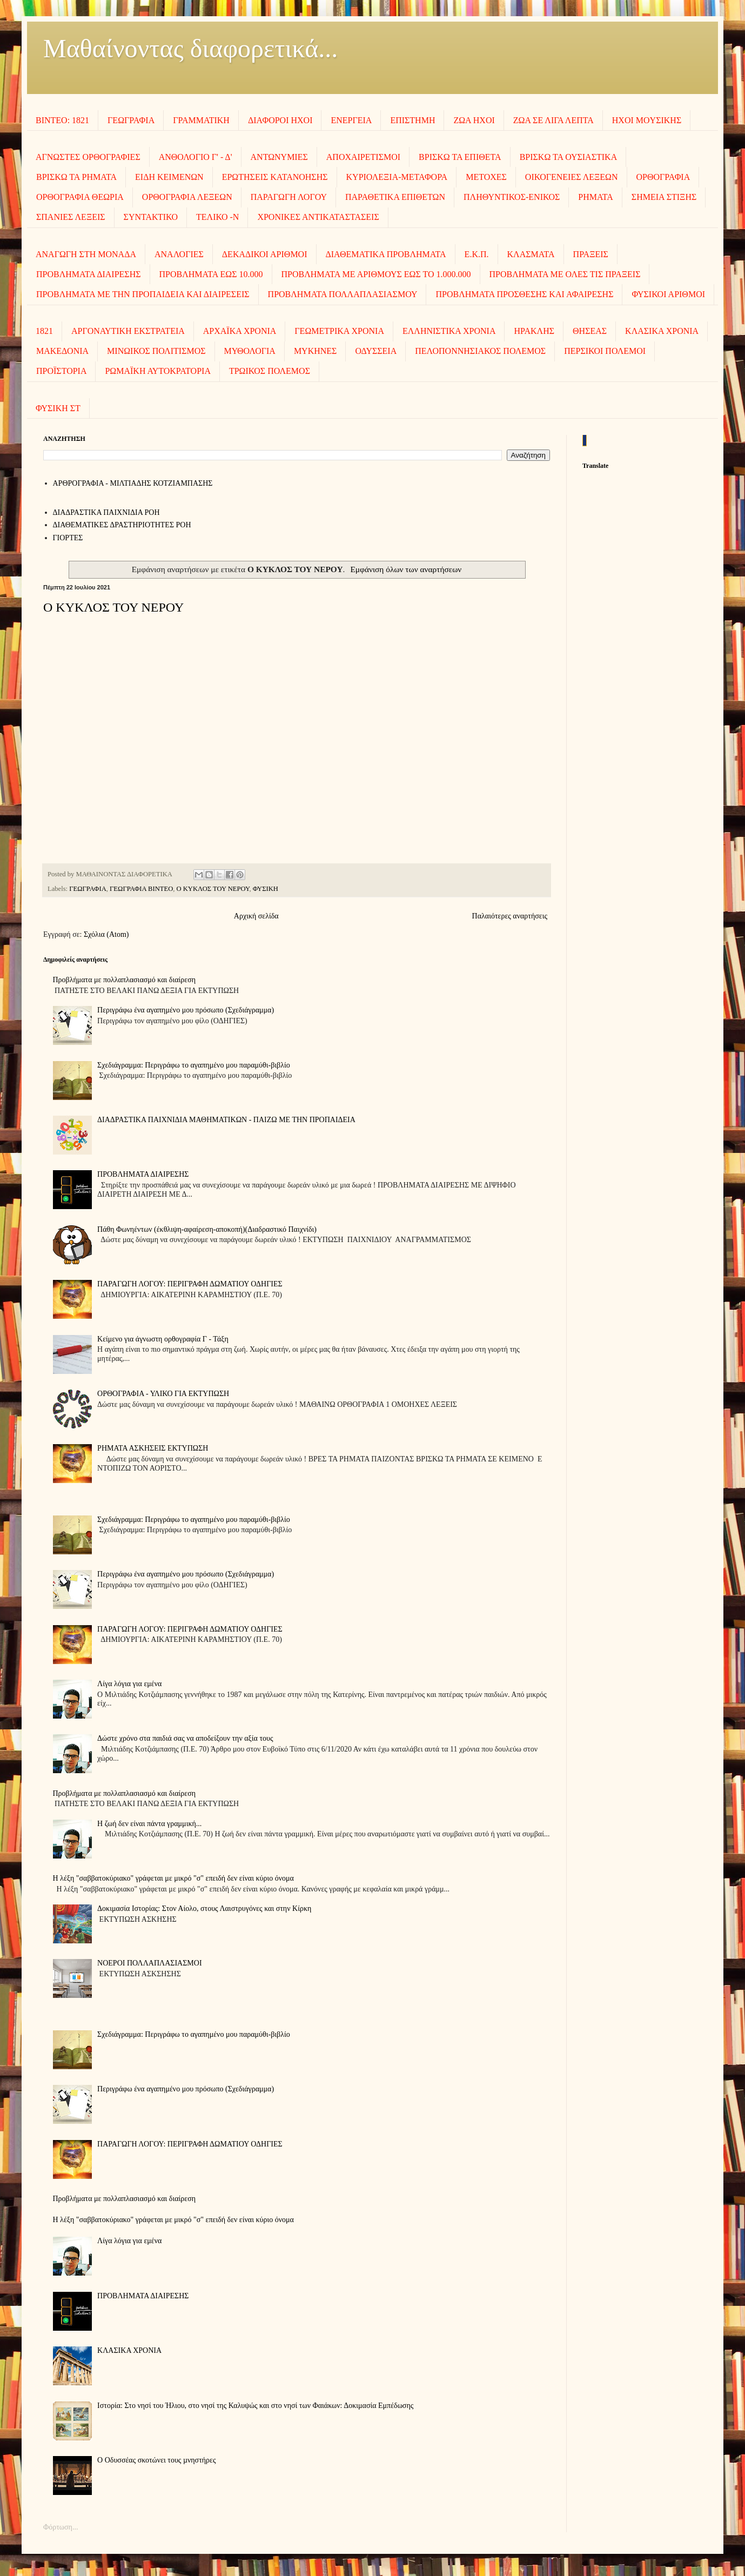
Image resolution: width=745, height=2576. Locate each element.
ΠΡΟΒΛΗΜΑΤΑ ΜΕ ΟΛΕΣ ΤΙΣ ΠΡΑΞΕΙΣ (565, 274)
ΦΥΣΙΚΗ (265, 889)
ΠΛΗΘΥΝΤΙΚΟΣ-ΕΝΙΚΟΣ (512, 197)
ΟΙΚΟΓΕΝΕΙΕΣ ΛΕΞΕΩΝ (571, 177)
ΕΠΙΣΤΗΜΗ (412, 120)
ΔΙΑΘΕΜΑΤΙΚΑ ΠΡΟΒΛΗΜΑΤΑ (386, 254)
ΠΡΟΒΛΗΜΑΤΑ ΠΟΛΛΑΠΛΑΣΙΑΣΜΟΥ (343, 294)
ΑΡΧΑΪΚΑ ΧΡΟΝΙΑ (240, 331)
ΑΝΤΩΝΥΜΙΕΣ (279, 157)
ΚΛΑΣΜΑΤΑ (531, 254)
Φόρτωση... (60, 2527)
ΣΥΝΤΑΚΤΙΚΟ (151, 217)
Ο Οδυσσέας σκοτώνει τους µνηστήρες (156, 2460)
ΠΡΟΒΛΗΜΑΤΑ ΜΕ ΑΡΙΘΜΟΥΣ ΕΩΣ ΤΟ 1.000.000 (376, 274)
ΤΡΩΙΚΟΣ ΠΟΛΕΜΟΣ (269, 370)
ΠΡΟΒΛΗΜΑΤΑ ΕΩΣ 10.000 (211, 274)
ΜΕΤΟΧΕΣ (486, 177)
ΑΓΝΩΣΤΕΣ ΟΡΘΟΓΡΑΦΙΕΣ (88, 157)
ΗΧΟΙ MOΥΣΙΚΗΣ (646, 120)
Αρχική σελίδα (256, 916)
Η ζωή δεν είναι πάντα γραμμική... (149, 1824)
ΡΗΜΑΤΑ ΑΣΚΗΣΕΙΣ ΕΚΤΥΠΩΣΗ (152, 1448)
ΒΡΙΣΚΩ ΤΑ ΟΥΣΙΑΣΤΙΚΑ (569, 157)
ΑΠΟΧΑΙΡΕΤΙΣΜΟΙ (363, 157)
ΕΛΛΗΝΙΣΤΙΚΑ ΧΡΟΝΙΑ (449, 331)
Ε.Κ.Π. (477, 254)
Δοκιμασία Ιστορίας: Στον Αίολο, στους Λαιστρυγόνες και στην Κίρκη (204, 1908)
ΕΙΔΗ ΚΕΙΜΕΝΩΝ (169, 177)
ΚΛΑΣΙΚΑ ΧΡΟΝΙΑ (662, 331)
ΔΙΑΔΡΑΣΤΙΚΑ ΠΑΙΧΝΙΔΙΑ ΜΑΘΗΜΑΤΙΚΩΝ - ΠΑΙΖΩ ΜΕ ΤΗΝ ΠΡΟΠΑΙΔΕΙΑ (226, 1120)
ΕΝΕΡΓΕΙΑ (351, 120)
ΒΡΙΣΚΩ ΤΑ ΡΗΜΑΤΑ (76, 177)
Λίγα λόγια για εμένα (129, 1684)
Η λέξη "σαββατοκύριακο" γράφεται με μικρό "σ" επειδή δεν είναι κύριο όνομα (173, 1878)
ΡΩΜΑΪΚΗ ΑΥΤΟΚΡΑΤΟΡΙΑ (157, 370)
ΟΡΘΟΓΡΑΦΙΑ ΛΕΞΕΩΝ (187, 197)
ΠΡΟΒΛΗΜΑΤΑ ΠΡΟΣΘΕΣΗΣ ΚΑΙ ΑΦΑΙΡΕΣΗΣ (524, 294)
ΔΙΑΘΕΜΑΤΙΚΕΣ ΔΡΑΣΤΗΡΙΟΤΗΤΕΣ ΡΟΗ (122, 525)
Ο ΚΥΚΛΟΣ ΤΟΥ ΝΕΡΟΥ (113, 607)
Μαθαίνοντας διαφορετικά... (190, 48)
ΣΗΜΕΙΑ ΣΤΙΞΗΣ (664, 197)
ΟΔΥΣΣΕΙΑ (376, 350)
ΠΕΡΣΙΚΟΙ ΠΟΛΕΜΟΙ (605, 350)
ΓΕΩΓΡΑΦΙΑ (131, 120)
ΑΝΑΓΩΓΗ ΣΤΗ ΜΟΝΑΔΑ (86, 254)
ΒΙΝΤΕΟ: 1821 (62, 120)
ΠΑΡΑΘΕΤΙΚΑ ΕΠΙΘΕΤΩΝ (395, 197)
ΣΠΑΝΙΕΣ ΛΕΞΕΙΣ (70, 217)
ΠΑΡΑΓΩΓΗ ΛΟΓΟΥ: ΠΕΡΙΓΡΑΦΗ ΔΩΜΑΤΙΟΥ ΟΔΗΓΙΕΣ (190, 1284)
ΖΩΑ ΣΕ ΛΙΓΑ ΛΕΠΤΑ (553, 120)
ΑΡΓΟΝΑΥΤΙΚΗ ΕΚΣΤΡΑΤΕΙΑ (128, 331)
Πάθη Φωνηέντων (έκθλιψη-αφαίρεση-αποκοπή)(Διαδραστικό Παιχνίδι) (207, 1229)
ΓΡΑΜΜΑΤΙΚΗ (201, 120)
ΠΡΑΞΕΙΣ (590, 254)
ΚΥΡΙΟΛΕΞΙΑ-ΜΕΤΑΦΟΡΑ (397, 177)
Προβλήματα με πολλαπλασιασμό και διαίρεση (124, 980)
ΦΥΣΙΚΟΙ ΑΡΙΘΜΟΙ (668, 294)
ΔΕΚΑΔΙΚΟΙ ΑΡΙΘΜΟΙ (264, 254)
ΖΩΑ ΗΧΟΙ (473, 120)
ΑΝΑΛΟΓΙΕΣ (179, 254)
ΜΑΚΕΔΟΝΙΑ (62, 350)
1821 (44, 331)
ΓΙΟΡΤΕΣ (68, 538)
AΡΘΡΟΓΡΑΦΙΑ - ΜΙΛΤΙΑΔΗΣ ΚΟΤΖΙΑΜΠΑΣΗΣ (133, 483)
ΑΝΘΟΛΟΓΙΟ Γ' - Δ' (195, 157)
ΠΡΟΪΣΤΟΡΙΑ (61, 370)
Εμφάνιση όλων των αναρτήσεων (405, 569)
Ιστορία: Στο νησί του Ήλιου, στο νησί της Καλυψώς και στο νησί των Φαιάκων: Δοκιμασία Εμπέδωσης (255, 2405)
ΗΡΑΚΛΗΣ (534, 331)
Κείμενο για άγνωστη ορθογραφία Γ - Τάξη (163, 1339)
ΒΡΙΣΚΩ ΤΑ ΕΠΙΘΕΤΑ (460, 157)
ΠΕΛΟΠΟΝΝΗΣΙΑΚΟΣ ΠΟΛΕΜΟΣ (480, 350)
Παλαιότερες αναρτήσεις (509, 916)
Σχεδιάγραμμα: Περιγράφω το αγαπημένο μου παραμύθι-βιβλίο (193, 1065)
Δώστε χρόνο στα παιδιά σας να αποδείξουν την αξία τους (185, 1738)
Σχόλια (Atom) (106, 934)
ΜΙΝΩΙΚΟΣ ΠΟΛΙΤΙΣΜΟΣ (156, 350)
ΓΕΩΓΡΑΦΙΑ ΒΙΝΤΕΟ (141, 889)
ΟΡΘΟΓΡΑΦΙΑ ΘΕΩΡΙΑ (80, 197)
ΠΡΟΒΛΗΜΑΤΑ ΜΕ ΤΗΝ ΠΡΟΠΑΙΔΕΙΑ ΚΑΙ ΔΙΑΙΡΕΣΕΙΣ (143, 294)
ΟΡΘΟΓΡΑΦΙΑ (663, 177)
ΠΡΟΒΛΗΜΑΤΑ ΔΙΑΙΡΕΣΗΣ (88, 274)
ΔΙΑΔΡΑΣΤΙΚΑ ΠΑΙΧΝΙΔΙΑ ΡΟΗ (106, 512)
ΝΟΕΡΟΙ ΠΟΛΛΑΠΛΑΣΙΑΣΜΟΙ (149, 1963)
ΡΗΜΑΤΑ (595, 197)
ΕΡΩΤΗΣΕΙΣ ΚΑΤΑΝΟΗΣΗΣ (275, 177)
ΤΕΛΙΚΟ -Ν (217, 217)
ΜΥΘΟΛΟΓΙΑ (250, 350)
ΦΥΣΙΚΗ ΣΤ (58, 408)
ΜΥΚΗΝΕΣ (315, 350)
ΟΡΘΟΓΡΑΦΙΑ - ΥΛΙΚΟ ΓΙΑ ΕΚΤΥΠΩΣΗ (163, 1394)
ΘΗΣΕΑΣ (590, 331)
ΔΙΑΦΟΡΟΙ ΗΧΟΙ (280, 120)
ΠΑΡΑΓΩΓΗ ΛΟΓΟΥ (289, 197)
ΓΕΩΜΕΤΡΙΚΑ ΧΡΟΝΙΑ (339, 331)
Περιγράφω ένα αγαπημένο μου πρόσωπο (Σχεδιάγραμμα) (185, 1010)
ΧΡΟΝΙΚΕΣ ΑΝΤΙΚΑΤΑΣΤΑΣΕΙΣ (318, 217)
